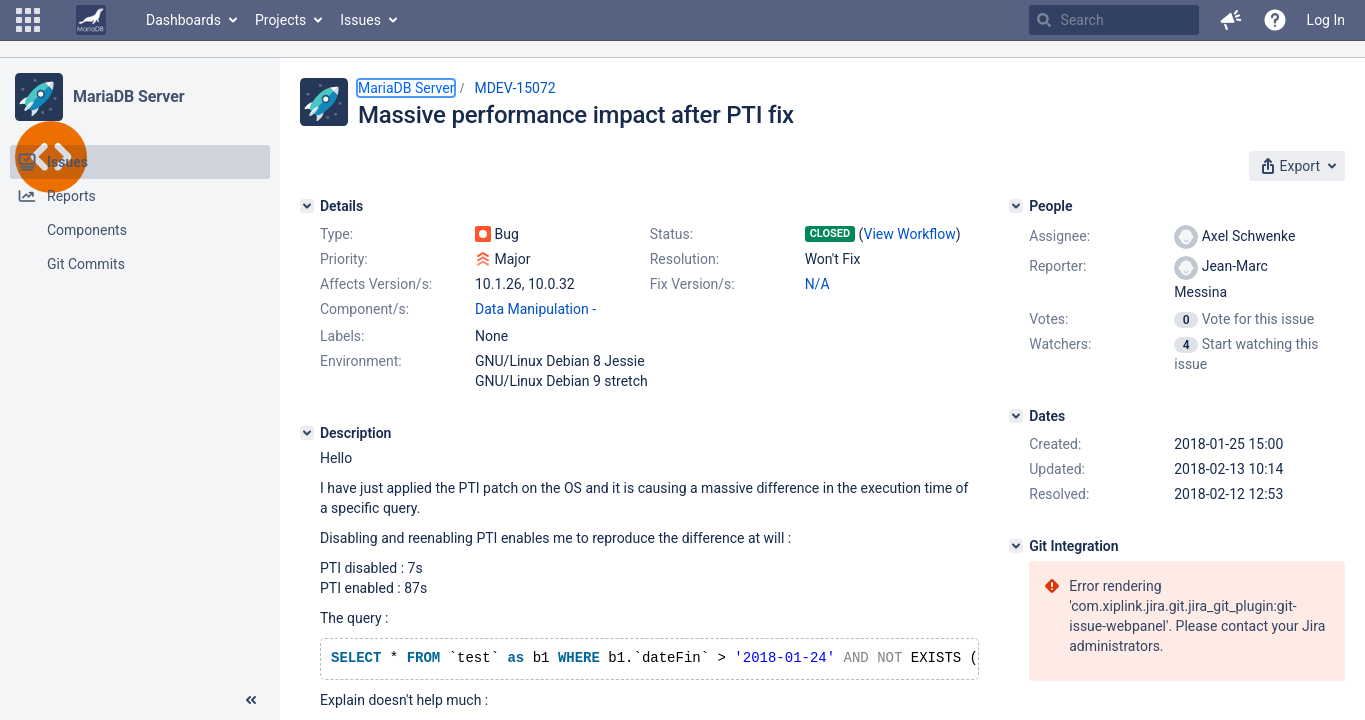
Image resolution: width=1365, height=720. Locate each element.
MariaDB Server (128, 96)
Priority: (344, 259)
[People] (1016, 206)
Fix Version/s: (692, 284)
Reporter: (1057, 266)
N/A (817, 284)
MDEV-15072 (514, 88)
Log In (1326, 20)
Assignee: (1059, 236)
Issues (360, 20)
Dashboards (183, 20)
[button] (28, 20)
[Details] (307, 206)
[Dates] (1016, 416)
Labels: (342, 336)
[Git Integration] (1016, 546)
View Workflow (910, 234)
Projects (280, 20)
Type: (336, 234)
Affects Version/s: (376, 284)
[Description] (307, 433)
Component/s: (364, 309)
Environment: (361, 361)
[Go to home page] (91, 20)
